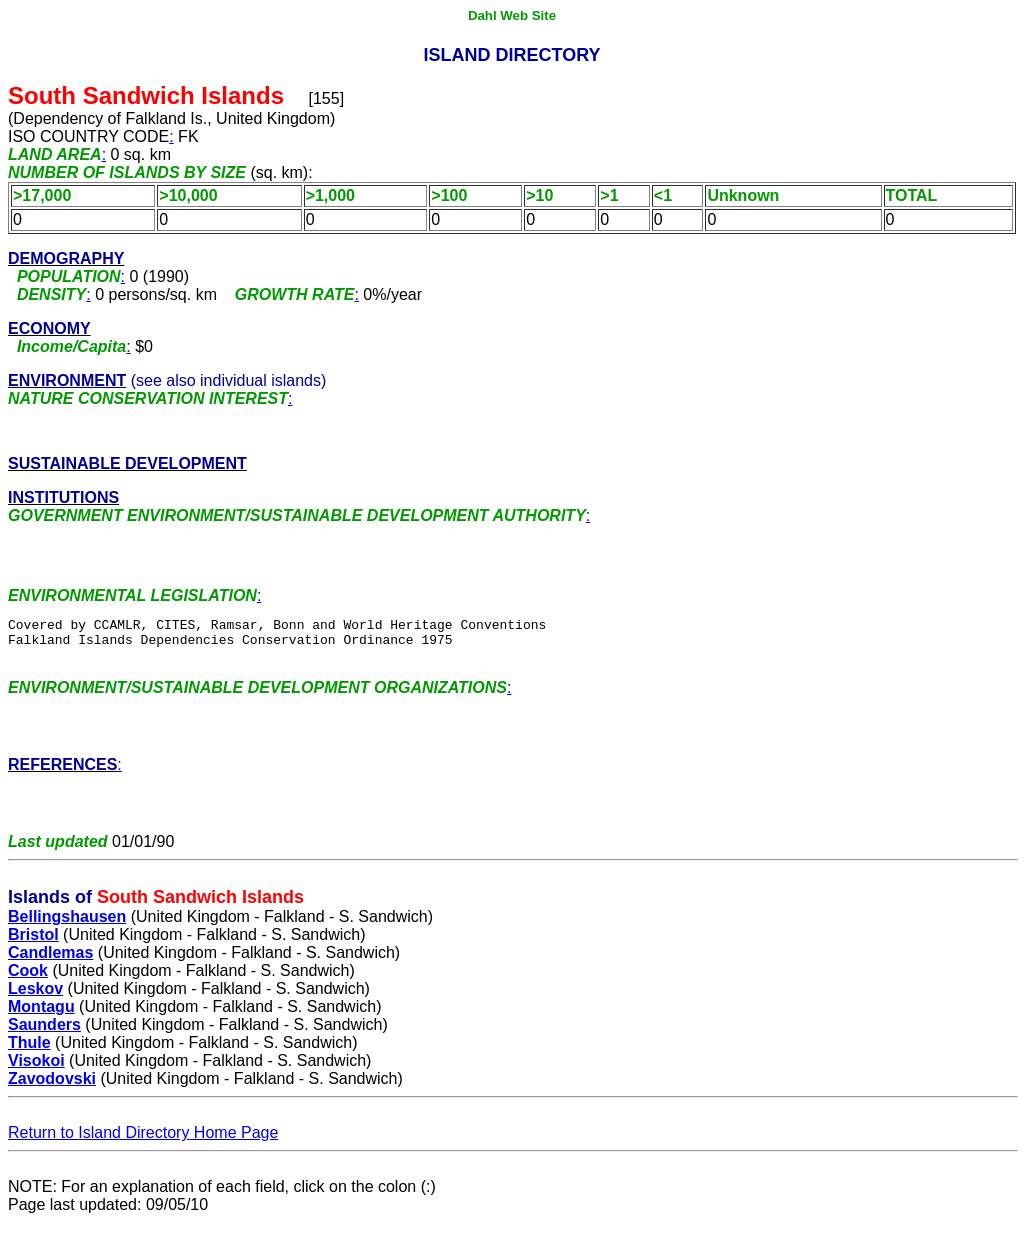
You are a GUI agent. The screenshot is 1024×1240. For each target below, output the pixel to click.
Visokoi (36, 1078)
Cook (28, 988)
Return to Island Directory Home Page (143, 1150)
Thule (29, 1060)
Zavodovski (52, 1096)
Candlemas (50, 970)
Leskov (35, 1006)
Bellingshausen (67, 934)
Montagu (41, 1024)
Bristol (33, 952)
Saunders (44, 1042)
